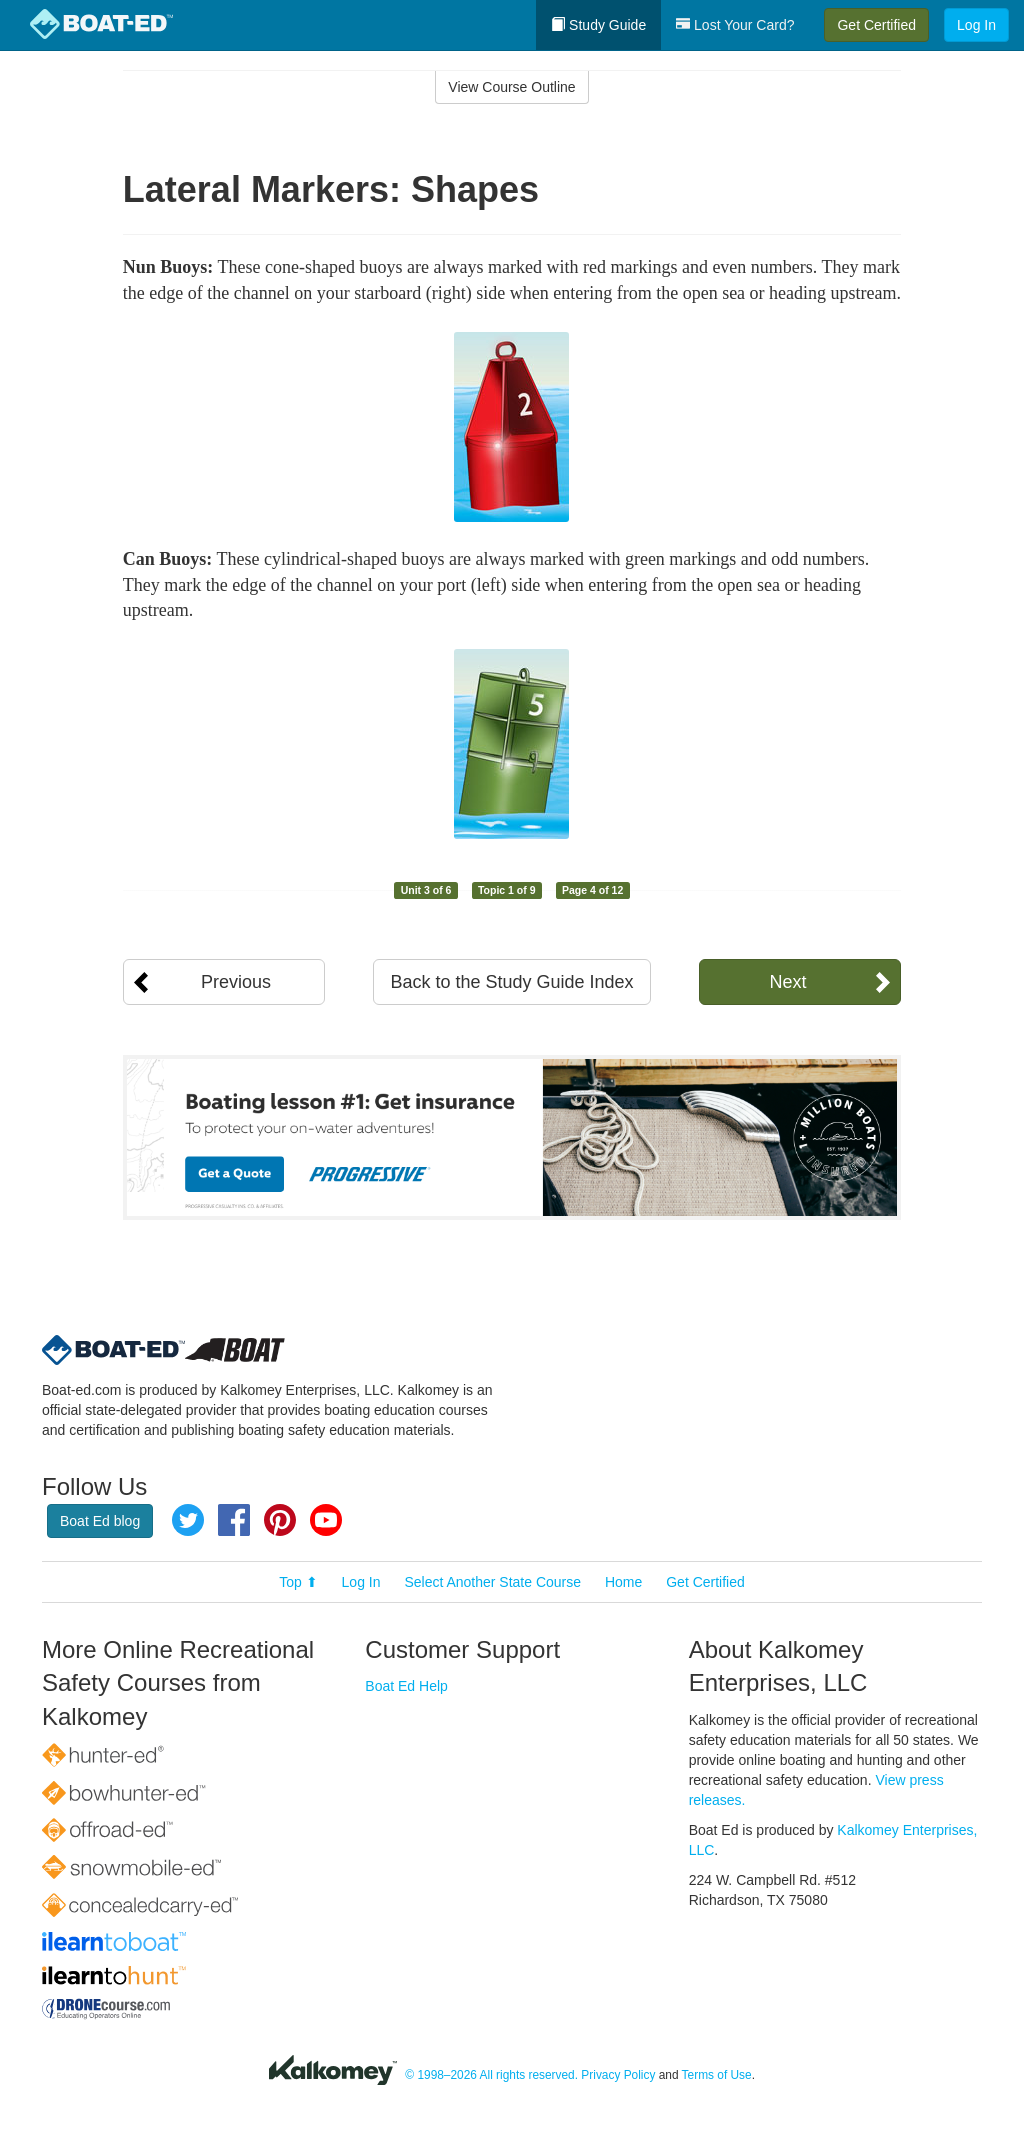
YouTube (326, 1520)
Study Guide (598, 25)
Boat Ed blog (100, 1521)
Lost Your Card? (735, 25)
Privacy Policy (618, 2075)
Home (623, 1582)
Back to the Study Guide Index (511, 982)
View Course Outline (511, 87)
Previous (236, 982)
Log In (976, 25)
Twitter (188, 1520)
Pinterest (280, 1520)
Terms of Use (717, 2075)
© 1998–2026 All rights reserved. (491, 2075)
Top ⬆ (298, 1582)
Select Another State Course (492, 1582)
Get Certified (876, 25)
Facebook (234, 1520)
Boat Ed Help (406, 1686)
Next (787, 982)
